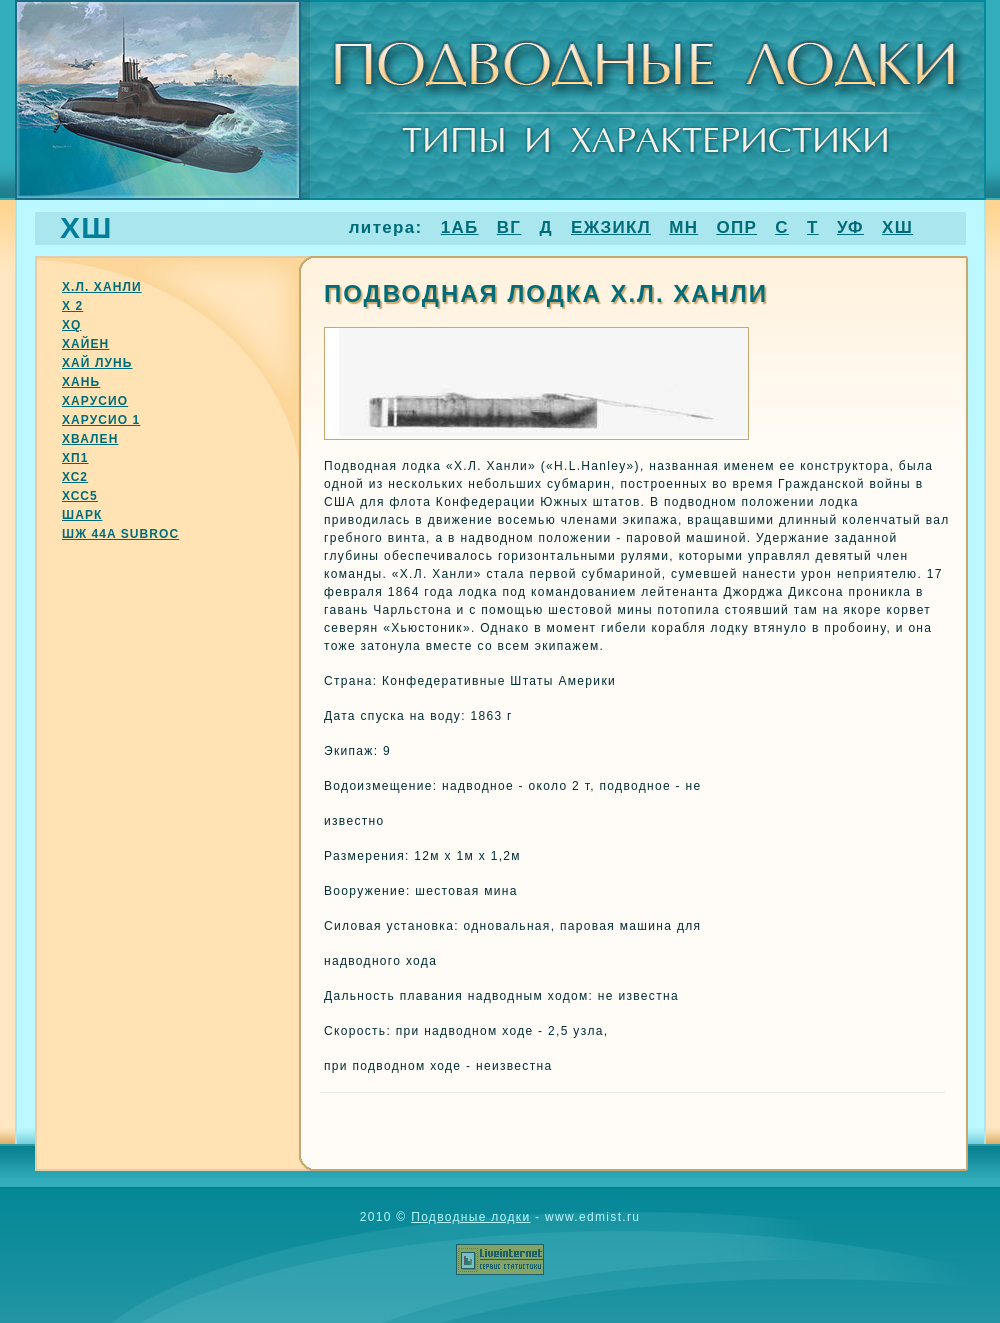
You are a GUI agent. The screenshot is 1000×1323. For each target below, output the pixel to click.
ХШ (897, 227)
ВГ (509, 227)
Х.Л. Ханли (102, 287)
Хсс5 (80, 496)
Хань (81, 382)
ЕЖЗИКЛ (611, 227)
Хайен (85, 344)
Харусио (95, 401)
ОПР (736, 227)
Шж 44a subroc (120, 534)
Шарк (82, 515)
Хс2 (75, 477)
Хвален (90, 439)
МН (683, 227)
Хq (72, 325)
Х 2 (72, 306)
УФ (850, 227)
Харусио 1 (101, 420)
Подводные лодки (470, 1217)
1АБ (460, 227)
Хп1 (75, 458)
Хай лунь (97, 363)
